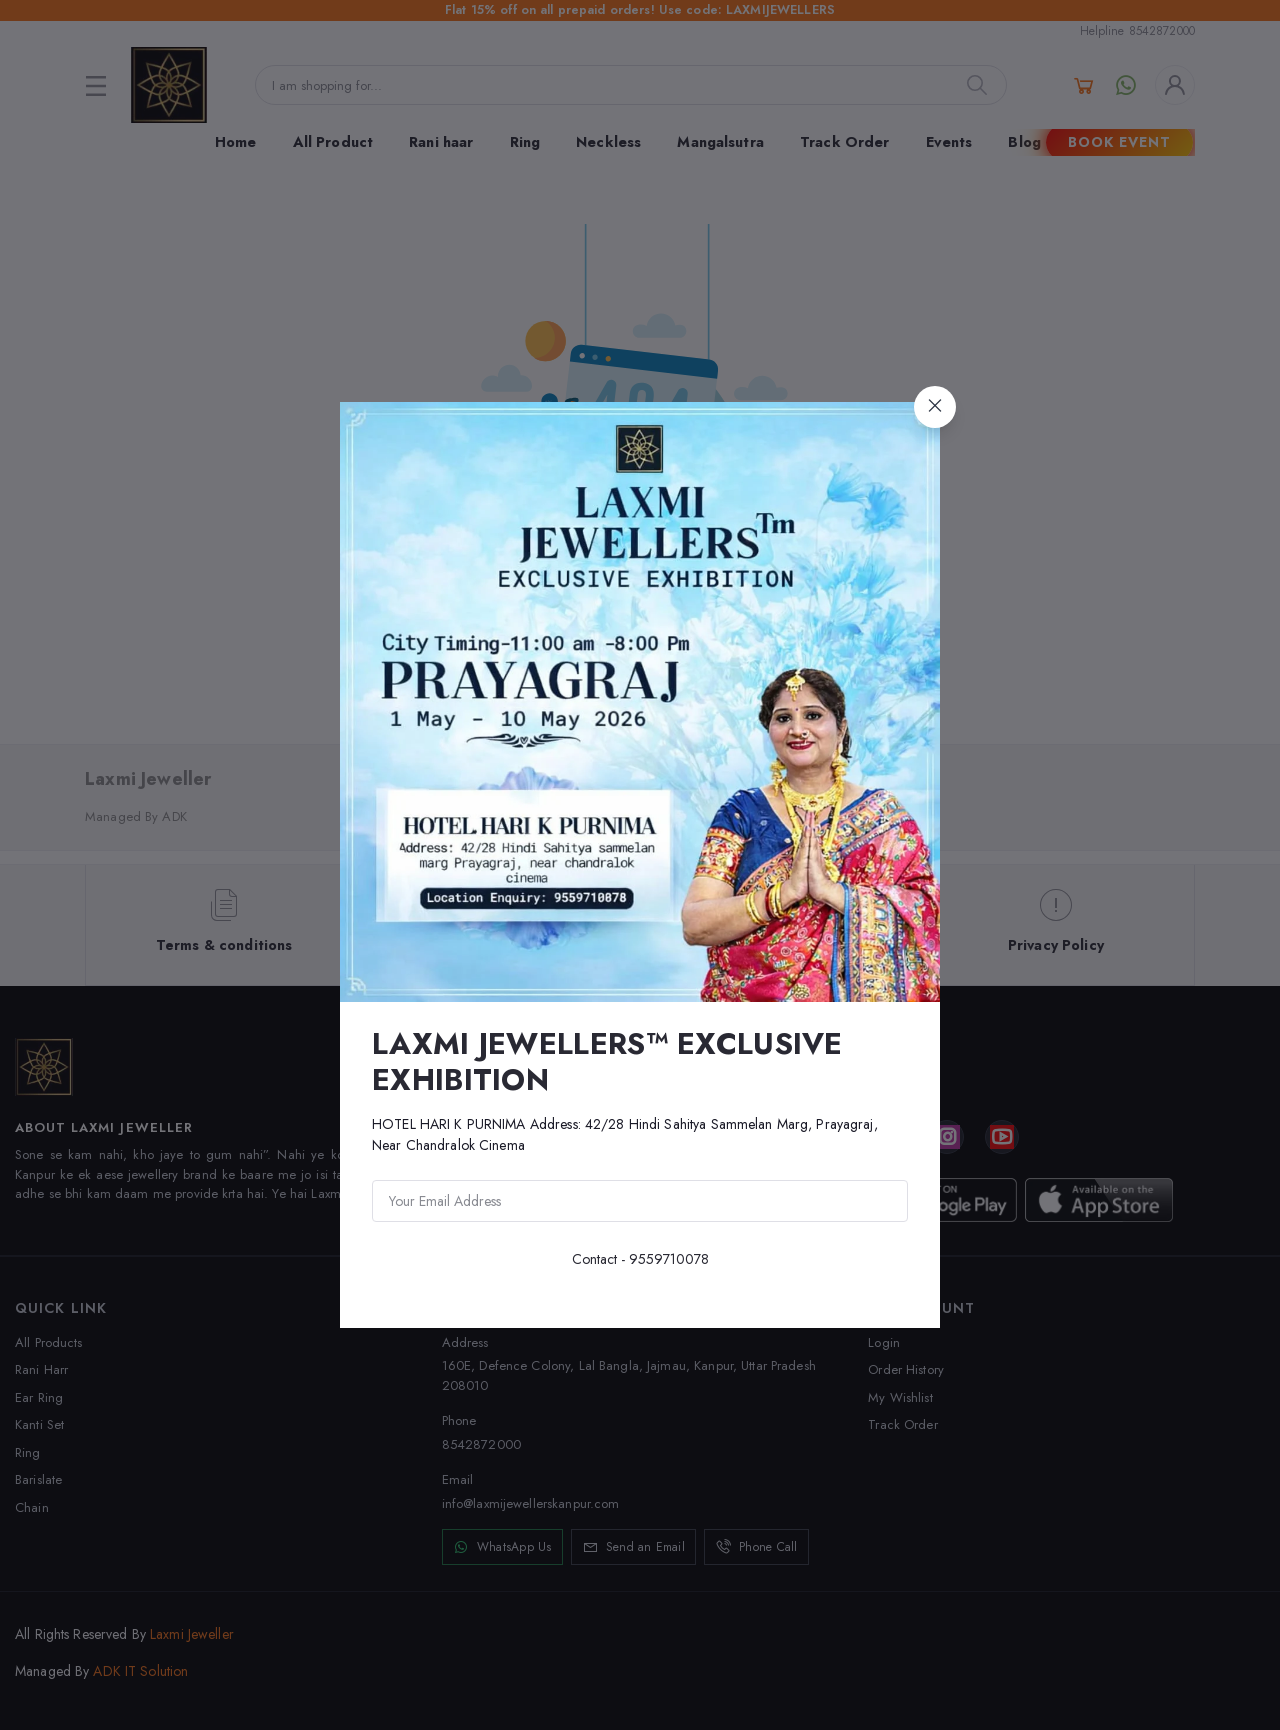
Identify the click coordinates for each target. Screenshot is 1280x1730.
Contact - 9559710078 (640, 1259)
